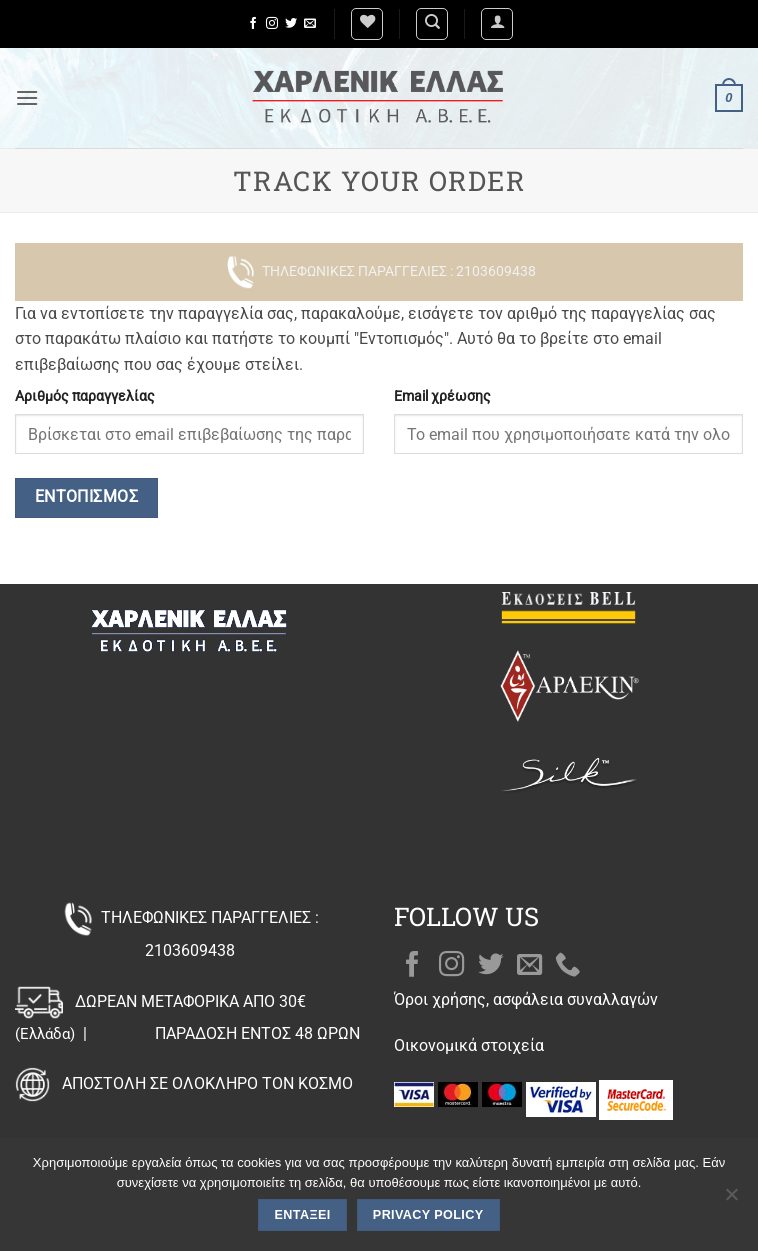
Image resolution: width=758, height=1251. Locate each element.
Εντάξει (303, 1215)
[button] (497, 24)
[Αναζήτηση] (432, 24)
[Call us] (568, 966)
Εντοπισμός (87, 497)
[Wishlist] (367, 24)
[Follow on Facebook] (253, 24)
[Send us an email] (310, 24)
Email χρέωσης (442, 396)
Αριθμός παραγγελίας (85, 396)
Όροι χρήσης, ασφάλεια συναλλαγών (526, 999)
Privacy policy (428, 1215)
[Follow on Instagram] (272, 24)
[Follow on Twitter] (291, 24)
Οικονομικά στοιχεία (469, 1045)
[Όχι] (731, 1200)
